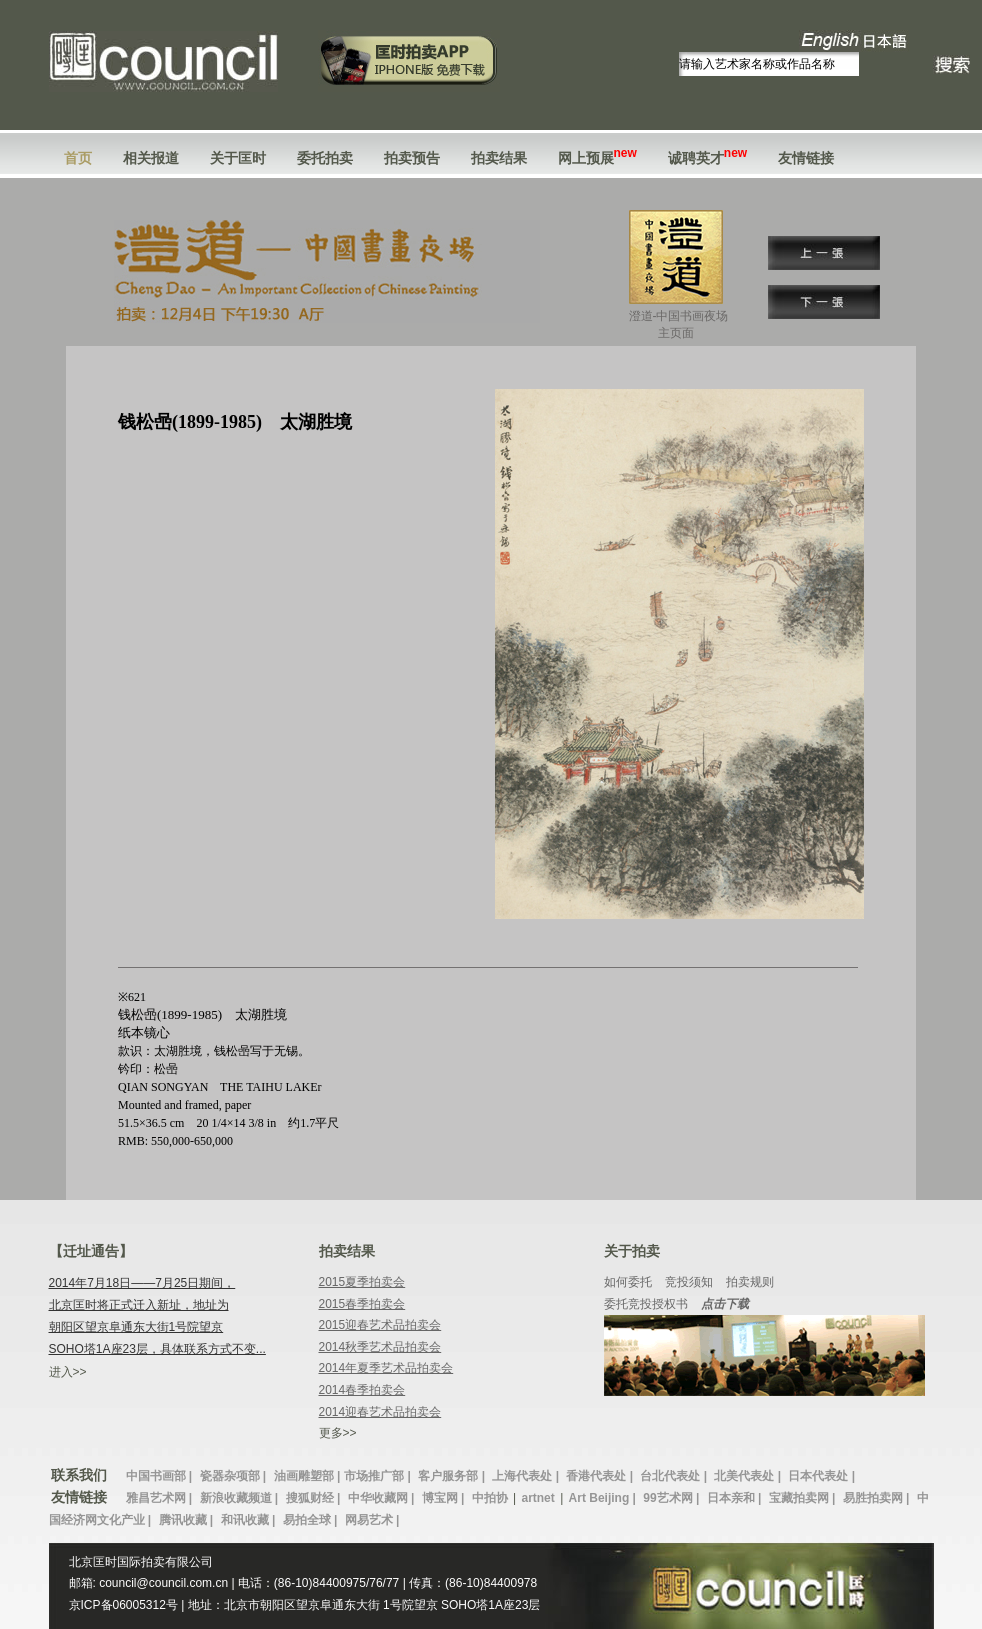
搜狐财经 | (315, 1498)
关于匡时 (238, 158)
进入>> (68, 1372)
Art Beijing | (604, 1498)
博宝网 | (445, 1498)
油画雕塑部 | (307, 1476)
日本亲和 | (736, 1498)
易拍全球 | (312, 1520)
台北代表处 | (675, 1476)
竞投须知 (689, 1282)
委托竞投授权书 (646, 1304)
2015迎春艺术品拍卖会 (380, 1325)
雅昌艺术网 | (161, 1498)
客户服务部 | (453, 1476)
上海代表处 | (527, 1476)
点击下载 (725, 1304)
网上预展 (597, 158)
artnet (537, 1498)
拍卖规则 (750, 1282)
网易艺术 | (372, 1520)
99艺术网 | (672, 1498)
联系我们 (79, 1475)
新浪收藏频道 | (241, 1498)
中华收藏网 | (383, 1498)
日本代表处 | (821, 1476)
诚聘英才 (707, 158)
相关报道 (151, 158)
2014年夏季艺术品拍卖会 (386, 1368)
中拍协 (490, 1498)
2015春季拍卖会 (362, 1304)
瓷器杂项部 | (235, 1476)
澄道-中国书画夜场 (679, 325)
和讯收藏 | (250, 1520)
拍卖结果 (499, 158)
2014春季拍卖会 (362, 1390)
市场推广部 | (379, 1476)
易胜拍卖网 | (878, 1498)
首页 (78, 158)
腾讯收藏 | (188, 1520)
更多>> (338, 1433)
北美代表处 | (749, 1476)
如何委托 (628, 1282)
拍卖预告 (412, 158)
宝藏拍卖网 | (804, 1498)
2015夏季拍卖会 (362, 1282)
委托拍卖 (325, 158)
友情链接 (806, 158)
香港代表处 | (601, 1476)
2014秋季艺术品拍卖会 (380, 1347)
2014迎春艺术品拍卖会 (380, 1412)
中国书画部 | (161, 1476)
